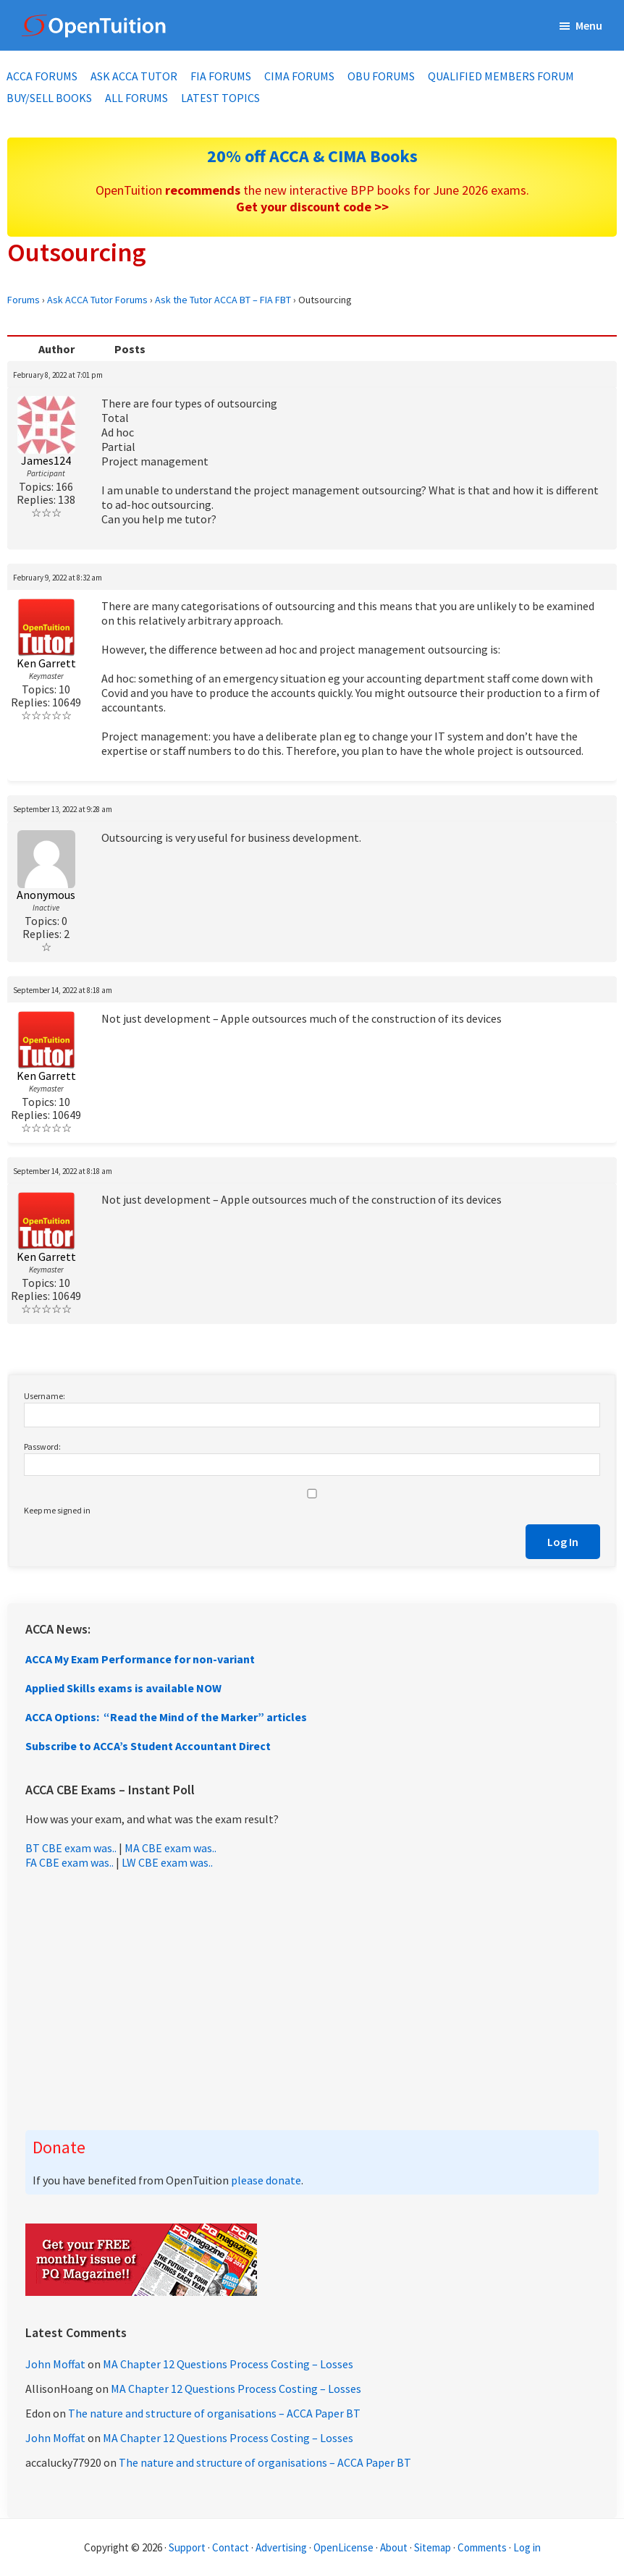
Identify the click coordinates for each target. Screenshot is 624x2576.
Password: (42, 1446)
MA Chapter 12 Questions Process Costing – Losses (228, 2364)
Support (187, 2547)
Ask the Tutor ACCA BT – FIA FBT (223, 299)
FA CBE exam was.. (69, 1862)
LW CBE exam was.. (167, 1862)
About (394, 2547)
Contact (230, 2547)
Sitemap (432, 2547)
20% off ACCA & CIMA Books (312, 156)
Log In (562, 1541)
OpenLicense (344, 2547)
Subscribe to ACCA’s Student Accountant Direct (148, 1746)
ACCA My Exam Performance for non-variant (140, 1659)
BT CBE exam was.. (71, 1848)
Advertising (281, 2547)
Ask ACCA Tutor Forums (97, 299)
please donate (266, 2180)
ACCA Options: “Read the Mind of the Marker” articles (166, 1717)
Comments (483, 2547)
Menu (588, 25)
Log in (527, 2547)
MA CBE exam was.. (170, 1848)
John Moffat (55, 2364)
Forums (23, 299)
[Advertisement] (312, 2000)
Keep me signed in (57, 1510)
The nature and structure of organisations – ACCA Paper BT (214, 2413)
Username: (44, 1395)
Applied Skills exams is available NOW (123, 1688)
